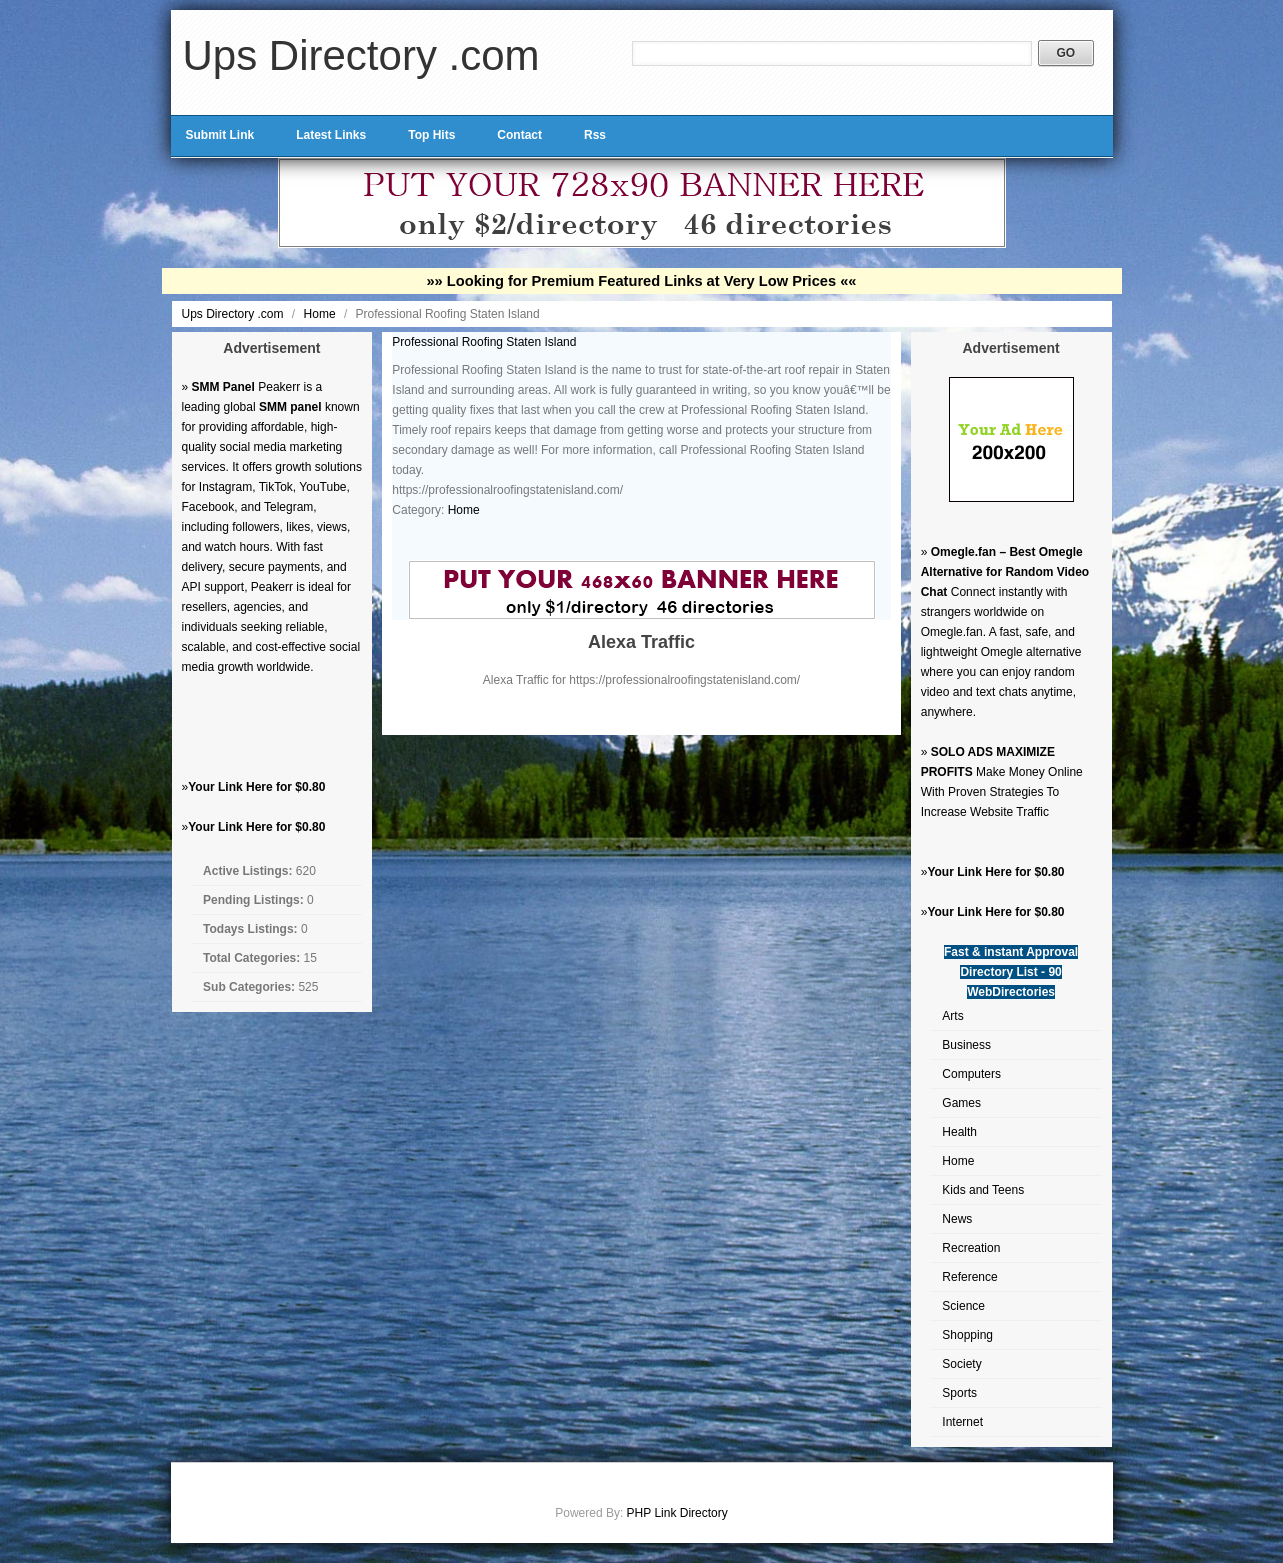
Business (966, 1045)
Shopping (967, 1335)
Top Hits (431, 135)
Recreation (971, 1248)
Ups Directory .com (361, 55)
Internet (962, 1422)
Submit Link (220, 135)
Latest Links (331, 135)
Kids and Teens (983, 1190)
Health (959, 1132)
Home (321, 314)
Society (961, 1364)
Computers (971, 1074)
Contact (519, 135)
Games (961, 1103)
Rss (595, 135)
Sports (959, 1393)
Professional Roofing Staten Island (484, 342)
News (957, 1219)
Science (963, 1306)
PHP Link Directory (677, 1513)
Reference (969, 1277)
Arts (952, 1016)
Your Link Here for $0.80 (256, 787)
